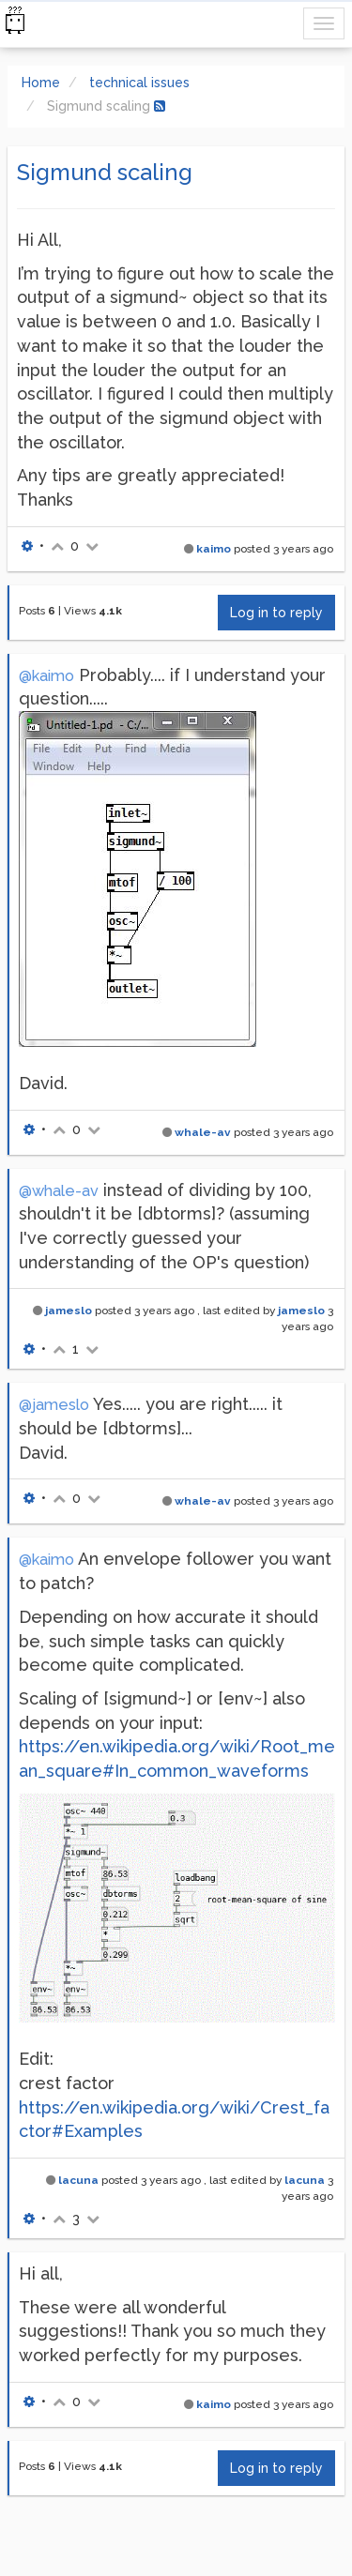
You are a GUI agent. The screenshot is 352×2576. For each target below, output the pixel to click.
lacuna (78, 2180)
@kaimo (46, 676)
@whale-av (59, 1191)
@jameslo (54, 1405)
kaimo (213, 548)
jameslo (68, 1310)
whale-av (203, 1132)
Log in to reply (276, 612)
